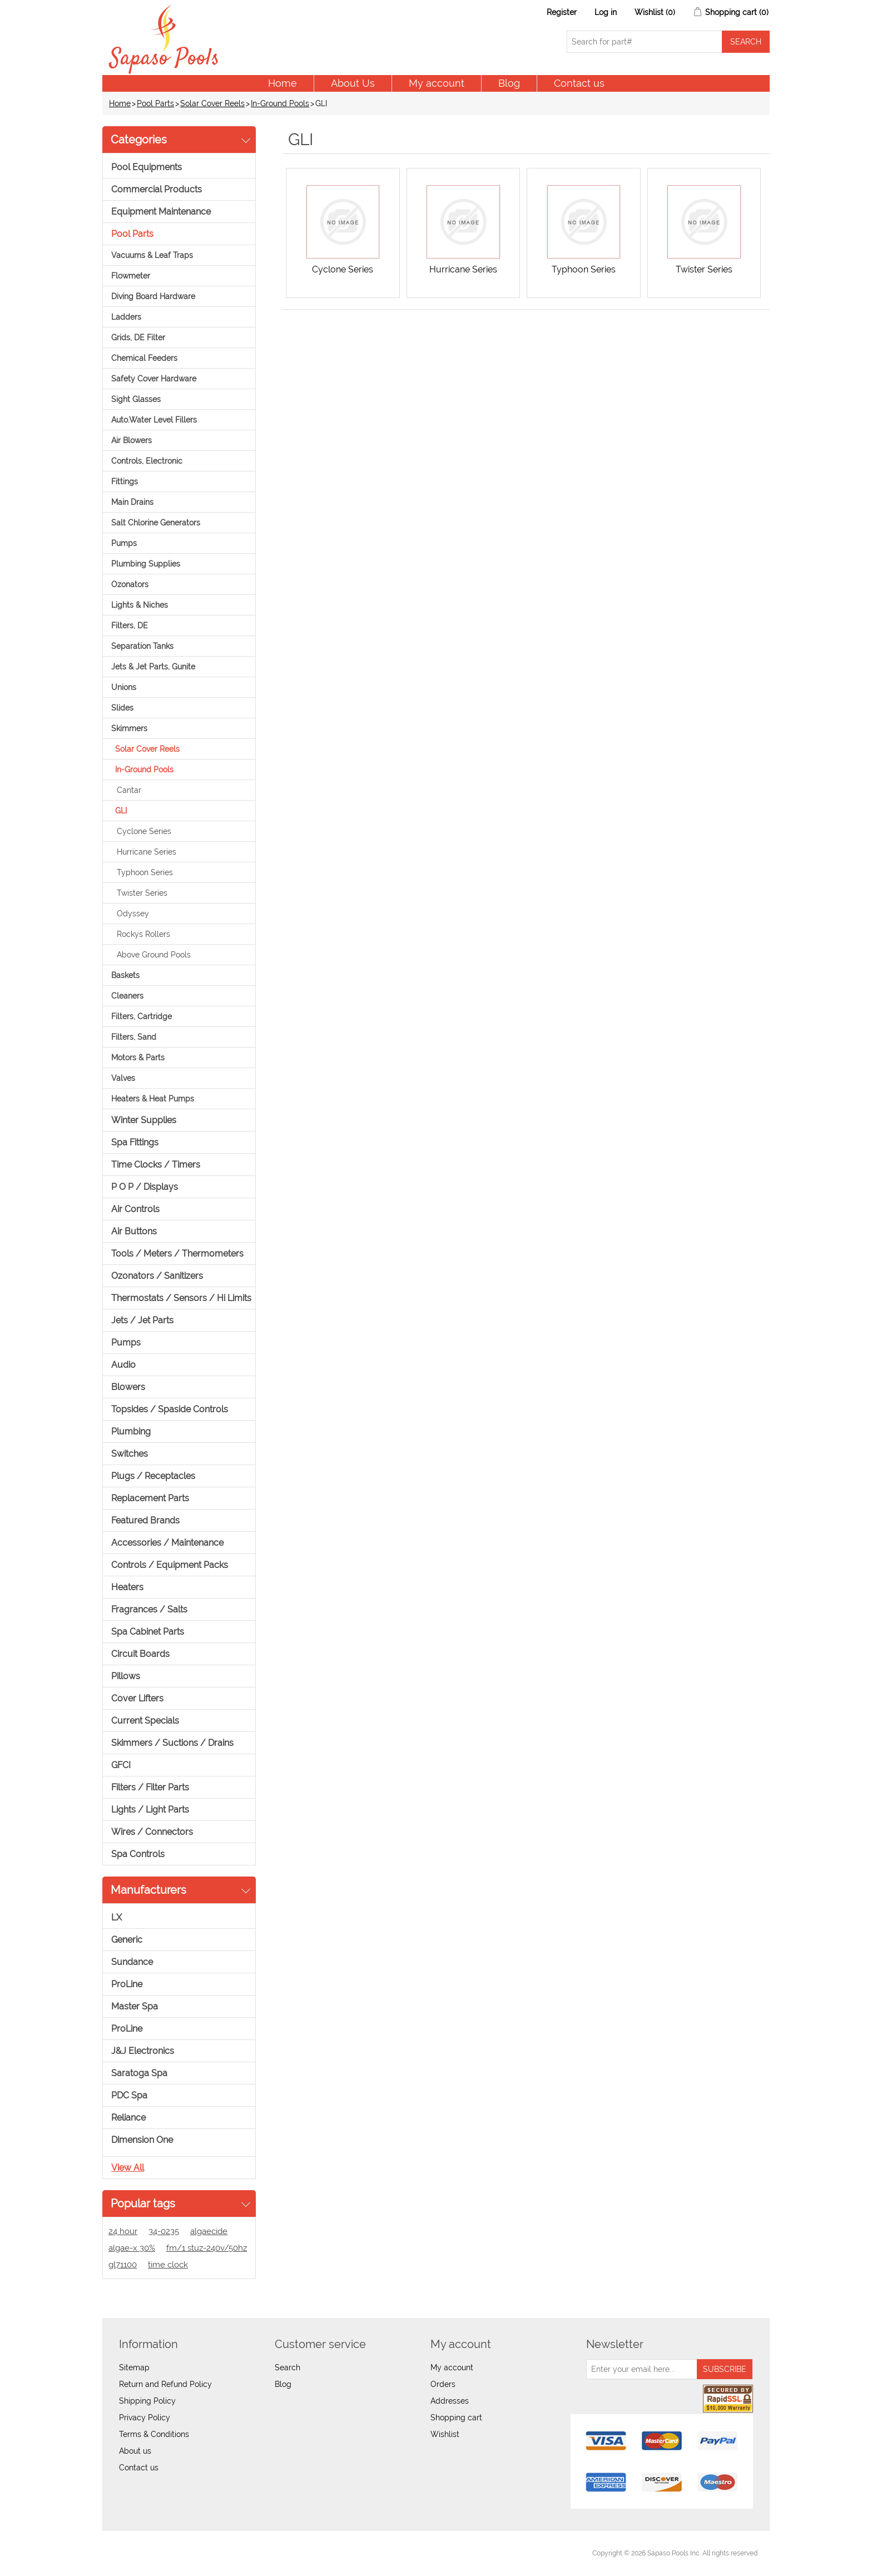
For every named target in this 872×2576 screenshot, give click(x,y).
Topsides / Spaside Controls (169, 1409)
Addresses (449, 2400)
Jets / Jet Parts (142, 1320)
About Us (353, 83)
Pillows (125, 1676)
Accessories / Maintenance (167, 1542)
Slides (122, 707)
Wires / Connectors (152, 1831)
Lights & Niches (139, 604)
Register (562, 12)
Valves (123, 1078)
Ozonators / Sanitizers (157, 1275)
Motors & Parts (138, 1057)
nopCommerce (175, 2553)
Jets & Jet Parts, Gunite (153, 666)
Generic (126, 1939)
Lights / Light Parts (150, 1809)
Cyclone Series (144, 831)
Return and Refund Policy (165, 2384)
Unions (123, 687)
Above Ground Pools (154, 954)
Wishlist (444, 2434)
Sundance (132, 1962)
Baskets (125, 975)
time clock (168, 2265)
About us (135, 2450)
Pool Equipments (146, 167)
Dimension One (142, 2140)
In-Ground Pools (280, 103)
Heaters (127, 1587)
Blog (509, 83)
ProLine (126, 1984)
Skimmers (129, 728)
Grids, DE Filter (138, 337)
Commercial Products (156, 189)
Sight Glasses (136, 399)
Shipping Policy (147, 2400)
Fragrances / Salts (149, 1609)
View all (127, 2167)
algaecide (208, 2231)
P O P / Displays (144, 1187)
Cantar (129, 790)
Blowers (128, 1387)
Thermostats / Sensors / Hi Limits (181, 1298)
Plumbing (131, 1431)
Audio (123, 1364)
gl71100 (122, 2265)
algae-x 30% (131, 2248)
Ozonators (129, 584)
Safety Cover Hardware (153, 378)
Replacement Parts (150, 1498)
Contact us (579, 83)
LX (116, 1917)
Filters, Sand (133, 1037)
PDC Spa (129, 2095)
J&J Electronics (142, 2051)
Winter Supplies (143, 1120)
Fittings (124, 481)
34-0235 (163, 2231)
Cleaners (127, 995)
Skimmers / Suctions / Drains (172, 1743)
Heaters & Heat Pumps (152, 1098)
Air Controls (135, 1209)
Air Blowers (131, 440)
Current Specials (145, 1720)
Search (287, 2367)
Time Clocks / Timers (155, 1164)
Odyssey (133, 913)
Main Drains (132, 502)
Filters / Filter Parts (150, 1787)
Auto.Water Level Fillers (154, 419)
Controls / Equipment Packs (169, 1565)
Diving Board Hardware (153, 296)
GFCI (121, 1765)
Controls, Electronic (146, 460)
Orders (442, 2384)
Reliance (128, 2117)
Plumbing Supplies (145, 563)
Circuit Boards (140, 1654)
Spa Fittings (134, 1142)
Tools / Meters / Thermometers (177, 1253)
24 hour (122, 2231)
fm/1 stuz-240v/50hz (206, 2248)
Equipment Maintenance (161, 211)
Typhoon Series (145, 872)
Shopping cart (456, 2417)
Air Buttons (134, 1231)
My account (436, 83)
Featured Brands (145, 1520)
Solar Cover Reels (212, 103)
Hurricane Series (146, 851)
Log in (605, 12)
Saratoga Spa (139, 2073)
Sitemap (134, 2367)
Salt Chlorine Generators (155, 522)
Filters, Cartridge (141, 1016)
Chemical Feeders (144, 358)
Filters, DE (129, 625)
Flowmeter (130, 275)
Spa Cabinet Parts (147, 1631)
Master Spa (134, 2006)
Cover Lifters (137, 1698)
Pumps (124, 543)
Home (282, 83)
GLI (121, 810)
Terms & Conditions (154, 2434)
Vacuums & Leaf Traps (152, 255)
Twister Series (142, 893)
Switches (129, 1453)
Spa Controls (138, 1854)
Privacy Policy (144, 2417)
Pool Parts (155, 103)
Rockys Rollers (143, 934)
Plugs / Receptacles (153, 1476)
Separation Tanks (142, 646)
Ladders (126, 316)
